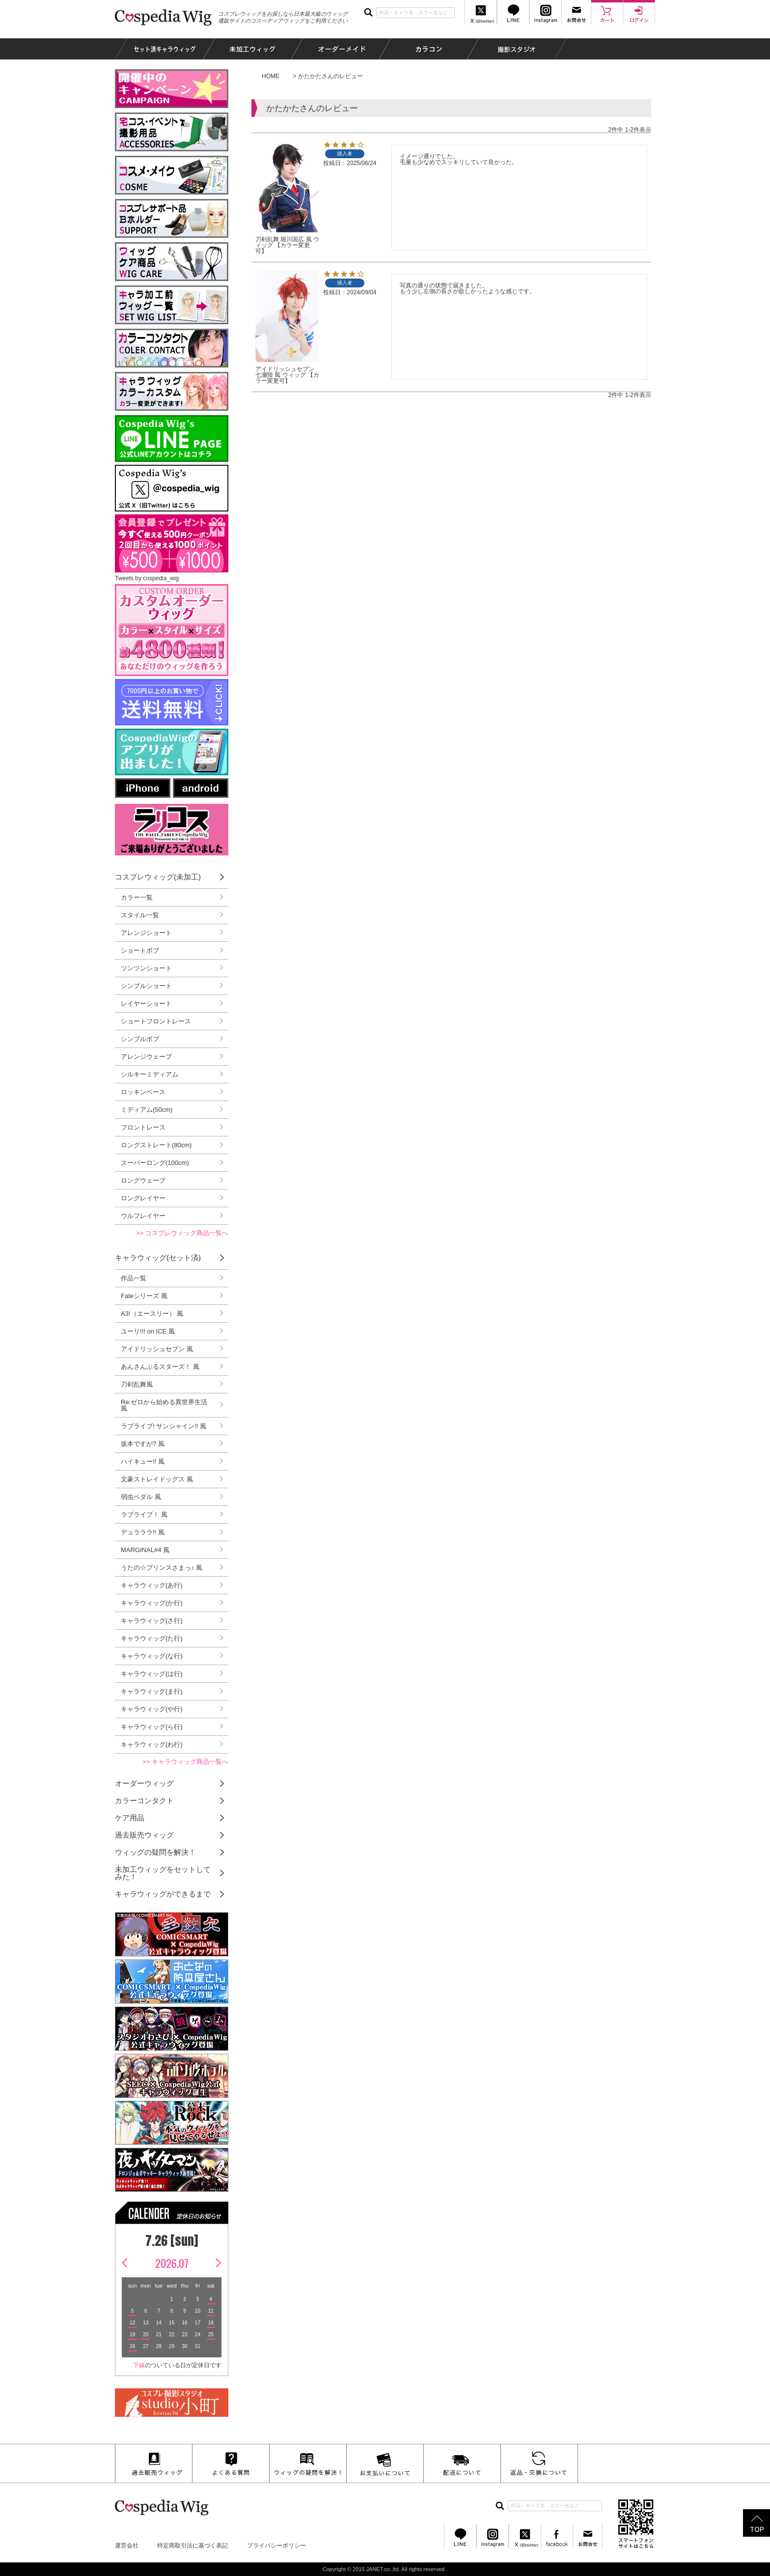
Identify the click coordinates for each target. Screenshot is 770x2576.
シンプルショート (146, 986)
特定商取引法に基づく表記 (192, 2545)
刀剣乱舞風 (137, 1384)
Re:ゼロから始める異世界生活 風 (164, 1405)
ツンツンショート (146, 968)
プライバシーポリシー (276, 2545)
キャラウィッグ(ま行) (152, 1691)
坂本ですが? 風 (143, 1443)
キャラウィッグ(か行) (152, 1603)
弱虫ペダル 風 (141, 1496)
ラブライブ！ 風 (144, 1514)
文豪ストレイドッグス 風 (157, 1479)
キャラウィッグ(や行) (152, 1709)
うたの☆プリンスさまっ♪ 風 (161, 1567)
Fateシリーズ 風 (144, 1296)
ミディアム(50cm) (146, 1109)
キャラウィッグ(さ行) (152, 1620)
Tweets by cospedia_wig (147, 578)
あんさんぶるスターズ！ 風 (160, 1366)
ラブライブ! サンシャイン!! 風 (163, 1426)
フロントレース (143, 1127)
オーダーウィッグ (144, 1783)
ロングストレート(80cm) (156, 1145)
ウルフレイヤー (143, 1215)
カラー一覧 (137, 897)
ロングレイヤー (143, 1198)
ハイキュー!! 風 (143, 1461)
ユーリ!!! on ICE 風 (148, 1331)
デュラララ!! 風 (143, 1532)
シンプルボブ (140, 1039)
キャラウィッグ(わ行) (152, 1744)
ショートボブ (140, 950)
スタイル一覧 (140, 915)
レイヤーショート (146, 1003)
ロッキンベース (143, 1092)
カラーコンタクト (144, 1800)
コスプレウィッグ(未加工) (158, 877)
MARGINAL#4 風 (145, 1550)
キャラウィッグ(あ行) (152, 1585)
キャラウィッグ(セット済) (158, 1257)
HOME (270, 76)
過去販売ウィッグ (144, 1835)
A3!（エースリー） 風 (152, 1313)
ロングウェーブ (143, 1180)
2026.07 (172, 2263)
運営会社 (126, 2545)
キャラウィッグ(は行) (152, 1673)
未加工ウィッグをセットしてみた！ (163, 1873)
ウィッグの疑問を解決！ (155, 1852)
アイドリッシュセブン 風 (157, 1349)
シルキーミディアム (149, 1074)
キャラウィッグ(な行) (152, 1656)
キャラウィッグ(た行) (152, 1638)
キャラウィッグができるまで (163, 1894)
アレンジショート (146, 932)
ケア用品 (129, 1817)
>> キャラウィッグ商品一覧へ (185, 1761)
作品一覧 (133, 1278)
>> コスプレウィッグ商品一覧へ (182, 1233)
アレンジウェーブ (146, 1056)
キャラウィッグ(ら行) (152, 1726)
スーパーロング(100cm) (155, 1162)
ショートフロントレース (156, 1021)
